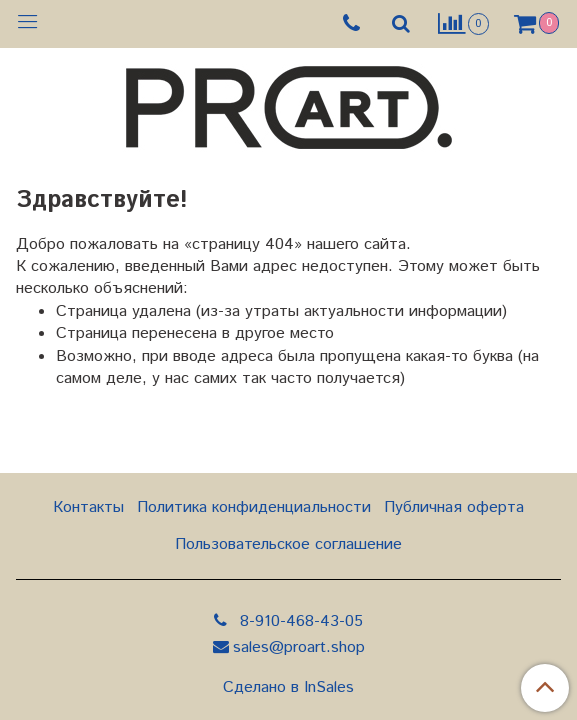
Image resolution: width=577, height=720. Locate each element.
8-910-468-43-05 (299, 621)
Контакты (88, 507)
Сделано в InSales (288, 688)
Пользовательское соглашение (288, 544)
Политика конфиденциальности (254, 507)
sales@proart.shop (299, 647)
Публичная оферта (454, 507)
